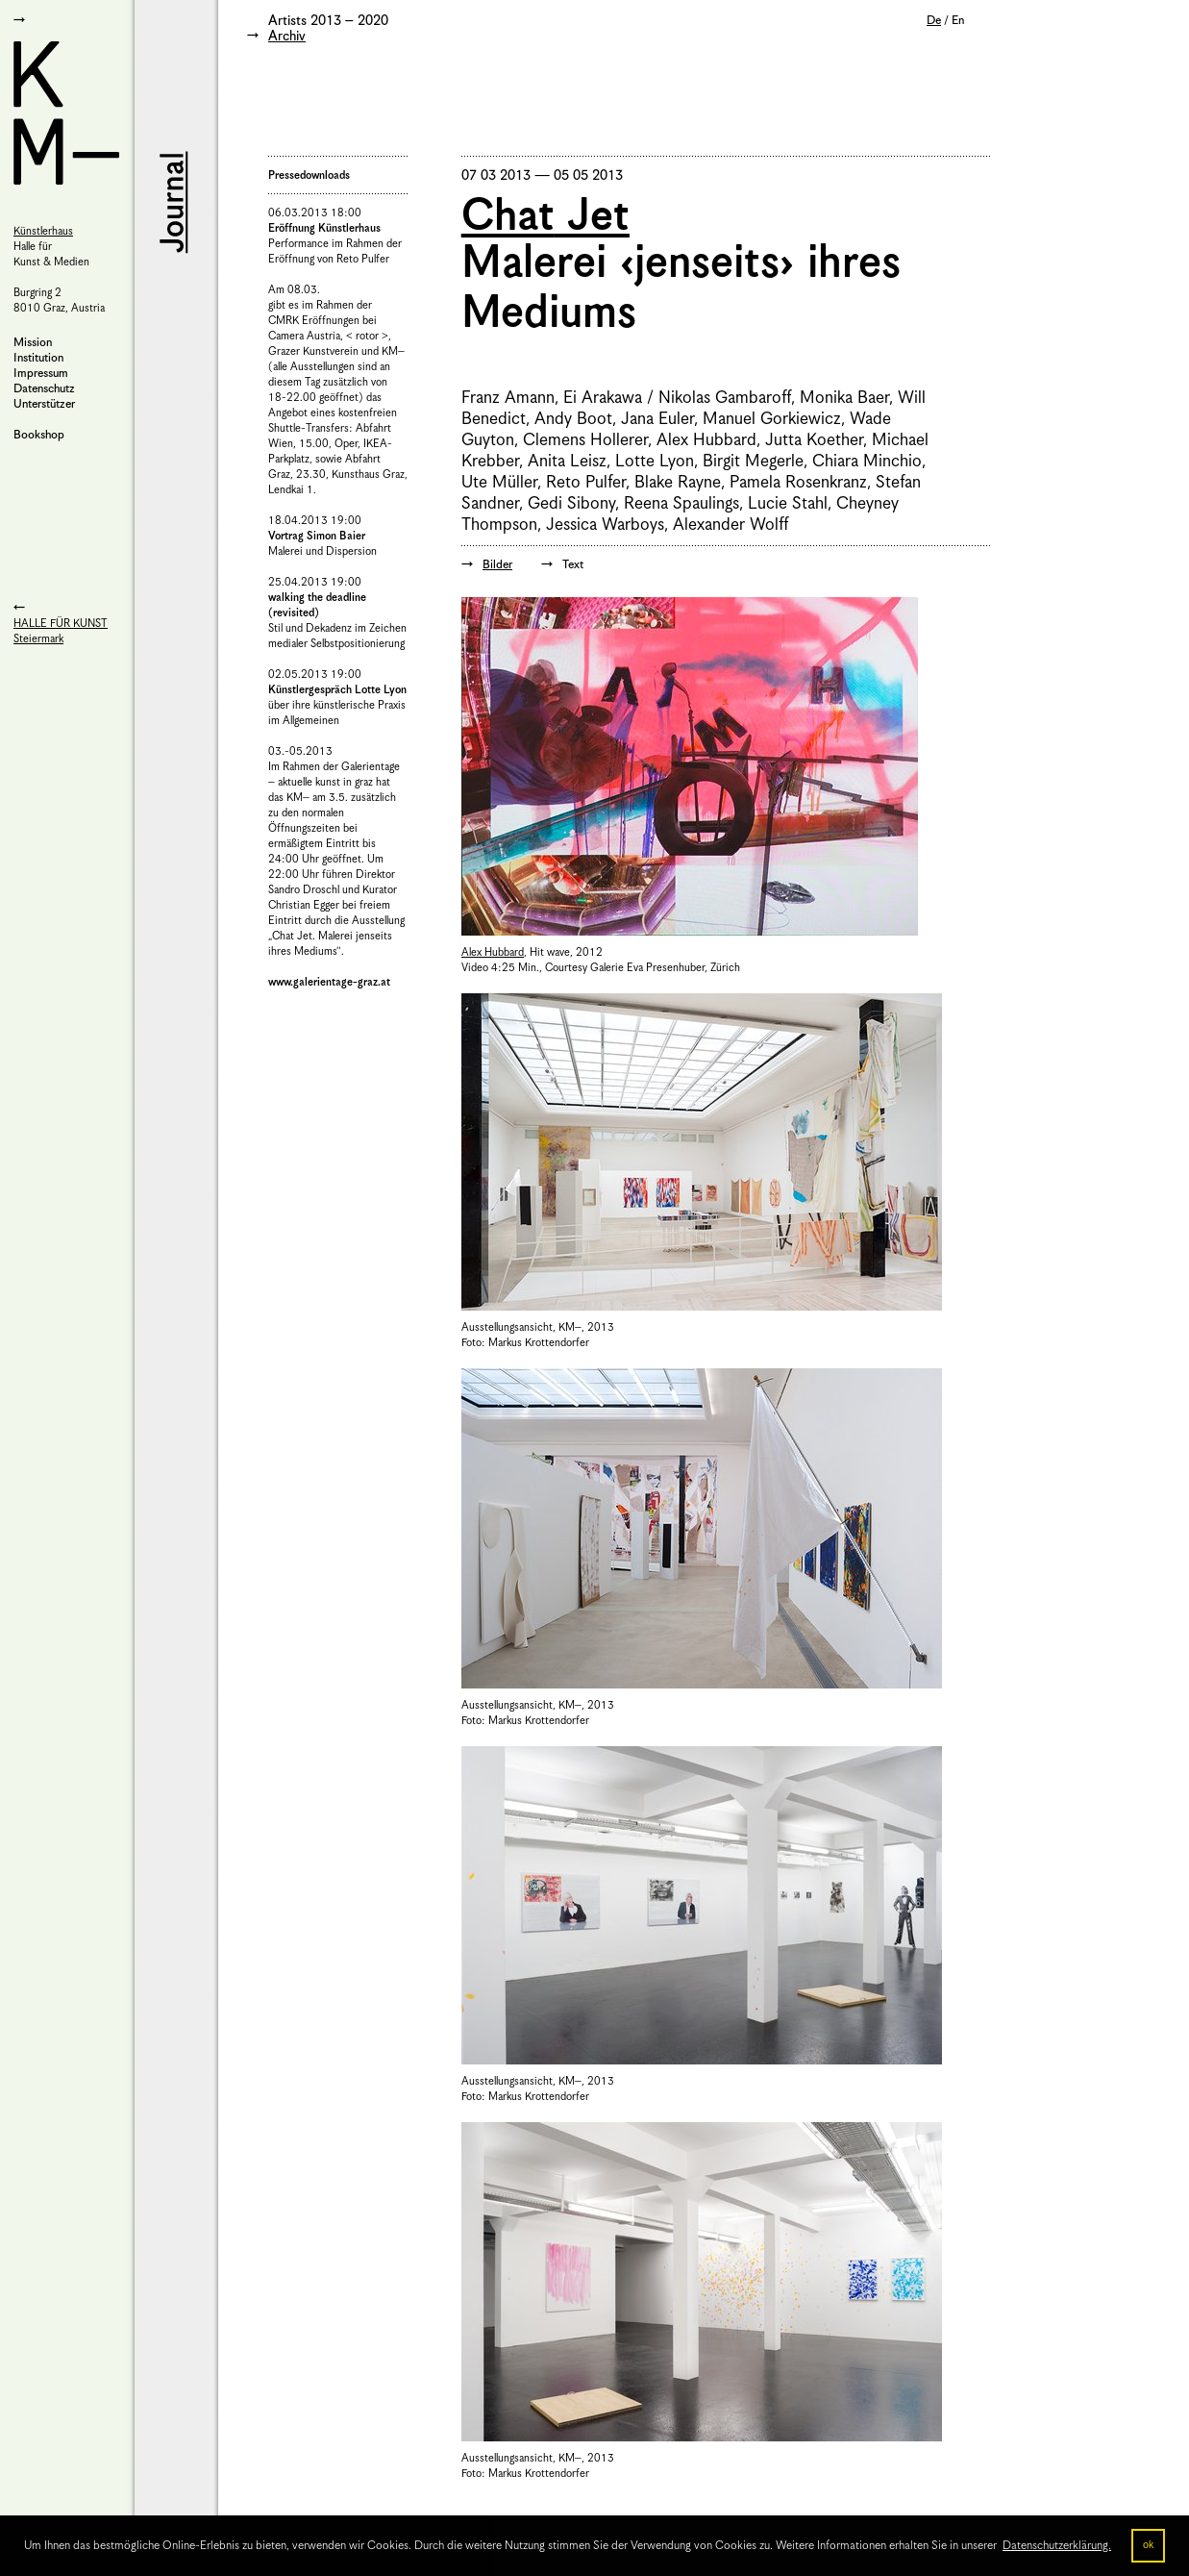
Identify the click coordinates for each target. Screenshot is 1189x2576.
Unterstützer (44, 404)
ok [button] (1148, 2545)
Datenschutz (44, 389)
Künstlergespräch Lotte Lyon (337, 690)
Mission (32, 343)
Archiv (287, 36)
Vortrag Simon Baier (316, 536)
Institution (38, 358)
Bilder (497, 565)
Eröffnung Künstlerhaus (324, 228)
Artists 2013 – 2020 (328, 21)
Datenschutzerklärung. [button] (1057, 2545)
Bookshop (38, 435)
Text (572, 565)
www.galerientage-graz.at (329, 982)
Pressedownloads (309, 175)
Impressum (40, 373)
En (958, 20)
